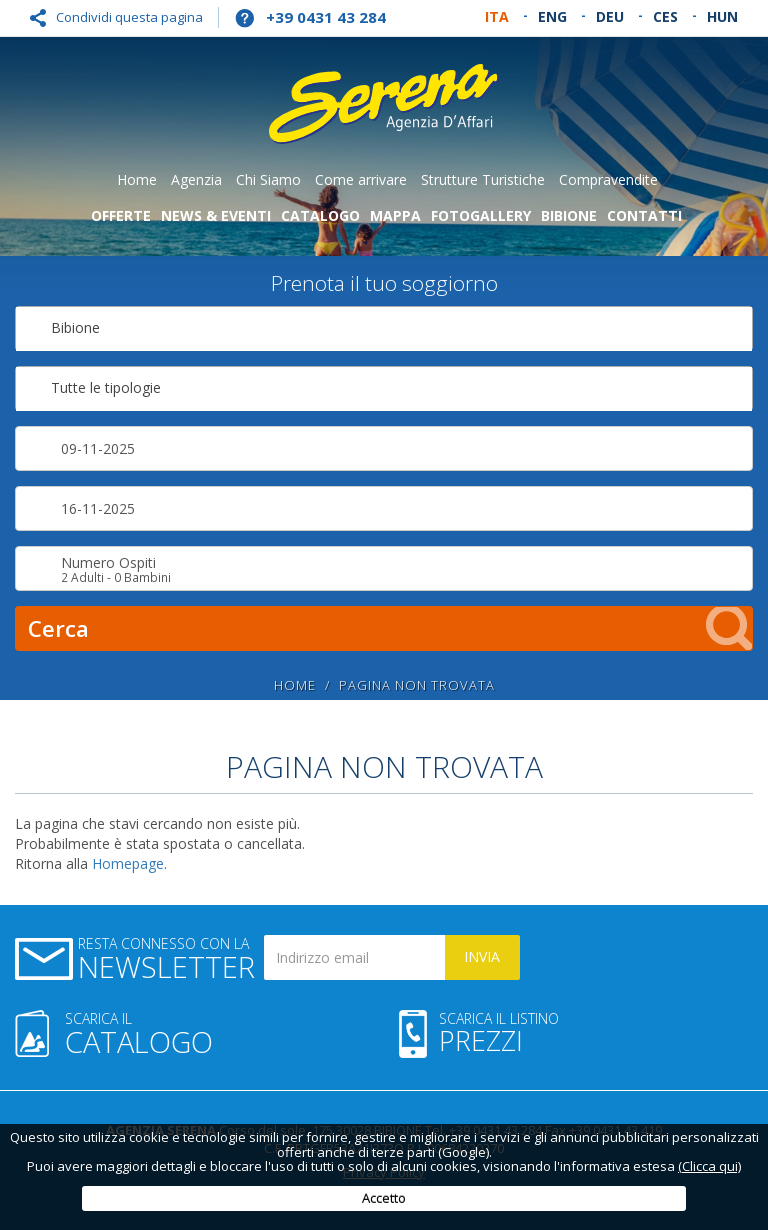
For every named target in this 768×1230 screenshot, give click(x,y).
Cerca (390, 628)
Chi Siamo (268, 179)
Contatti (644, 215)
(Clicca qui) (709, 1166)
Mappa (395, 215)
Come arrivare (361, 179)
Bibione (569, 215)
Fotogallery (481, 215)
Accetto (384, 1198)
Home (137, 179)
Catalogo (320, 215)
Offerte (121, 215)
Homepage (128, 863)
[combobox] (384, 328)
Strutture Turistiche (483, 179)
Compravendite (608, 179)
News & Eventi (216, 215)
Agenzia (196, 179)
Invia (482, 956)
